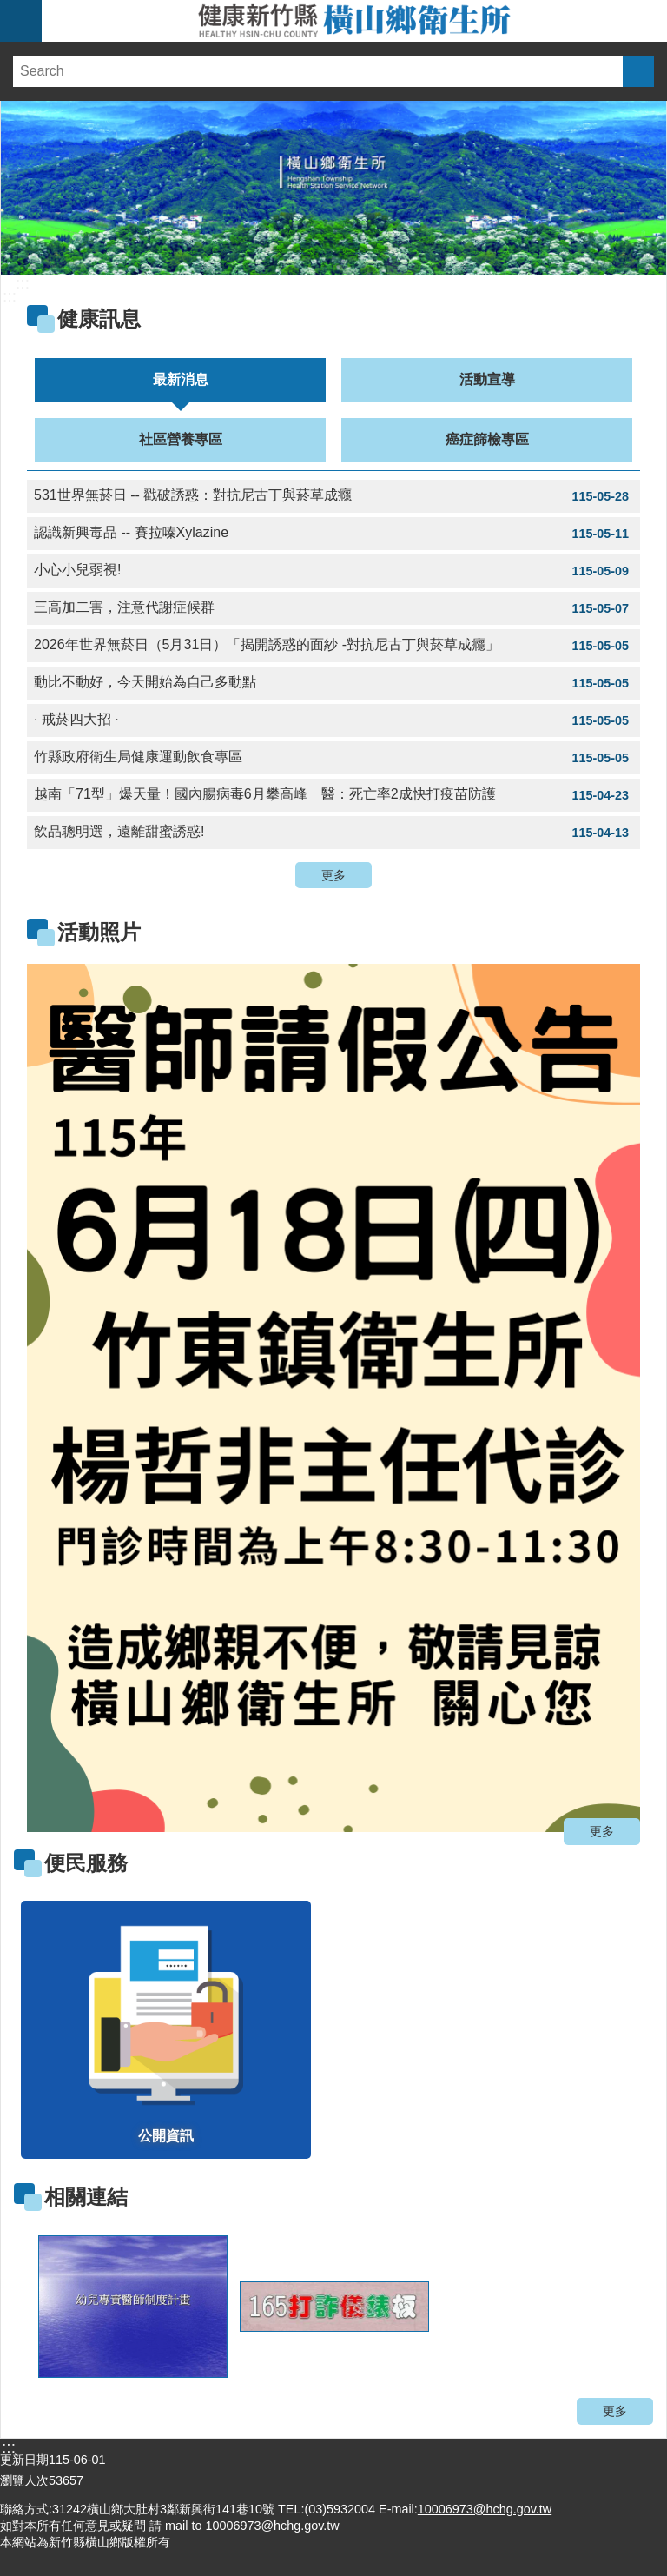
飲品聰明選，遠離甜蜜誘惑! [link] (333, 832)
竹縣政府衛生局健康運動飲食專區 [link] (333, 757)
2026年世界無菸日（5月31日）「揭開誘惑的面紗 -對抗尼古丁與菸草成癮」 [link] (333, 645)
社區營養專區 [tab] (180, 439)
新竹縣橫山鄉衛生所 (354, 21)
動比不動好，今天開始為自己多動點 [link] (333, 683)
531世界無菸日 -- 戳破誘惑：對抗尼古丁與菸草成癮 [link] (333, 496)
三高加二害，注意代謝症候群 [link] (333, 608)
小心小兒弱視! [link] (333, 571)
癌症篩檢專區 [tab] (487, 439)
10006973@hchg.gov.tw (484, 2509)
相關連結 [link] (86, 2196)
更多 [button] (333, 875)
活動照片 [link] (99, 932)
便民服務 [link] (86, 1863)
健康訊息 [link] (99, 318)
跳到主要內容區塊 (9, 9)
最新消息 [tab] (180, 379)
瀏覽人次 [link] (24, 2480)
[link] (333, 1398)
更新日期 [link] (24, 2459)
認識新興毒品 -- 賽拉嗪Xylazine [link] (333, 533)
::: (23, 283)
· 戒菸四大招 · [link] (333, 720)
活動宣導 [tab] (487, 379)
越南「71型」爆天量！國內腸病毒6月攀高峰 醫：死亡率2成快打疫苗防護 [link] (333, 795)
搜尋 (638, 71)
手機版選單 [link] (21, 21)
